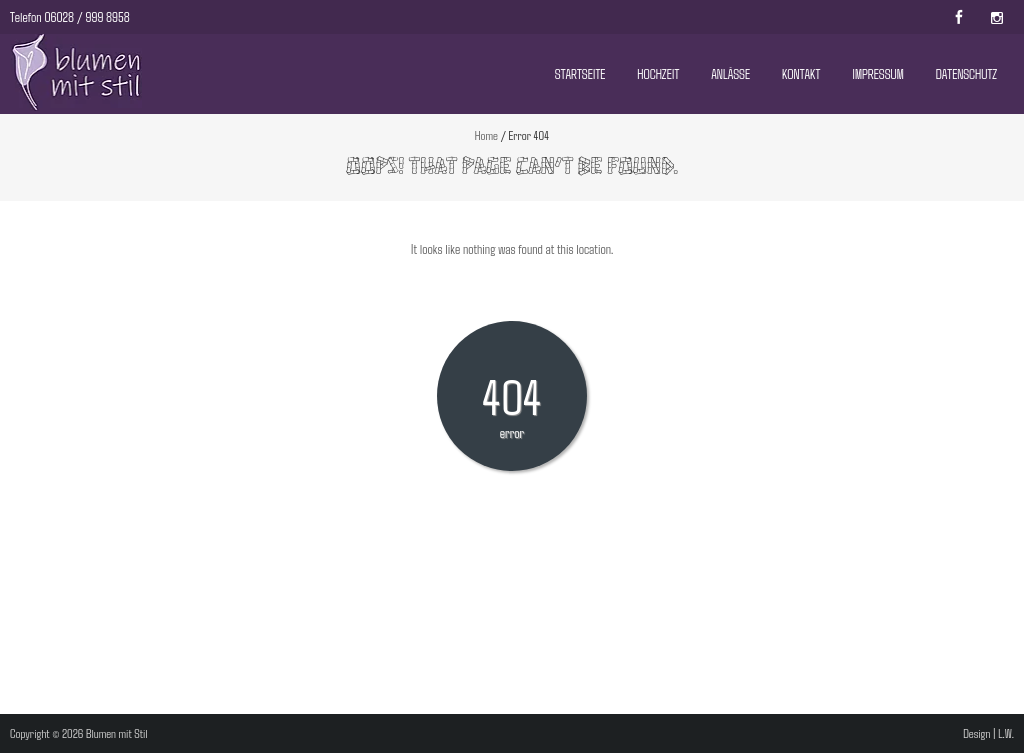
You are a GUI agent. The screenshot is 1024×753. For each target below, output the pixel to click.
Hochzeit (658, 73)
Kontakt (801, 73)
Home (486, 135)
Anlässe (730, 73)
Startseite (580, 73)
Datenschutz (966, 73)
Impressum (877, 73)
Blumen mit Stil (117, 733)
